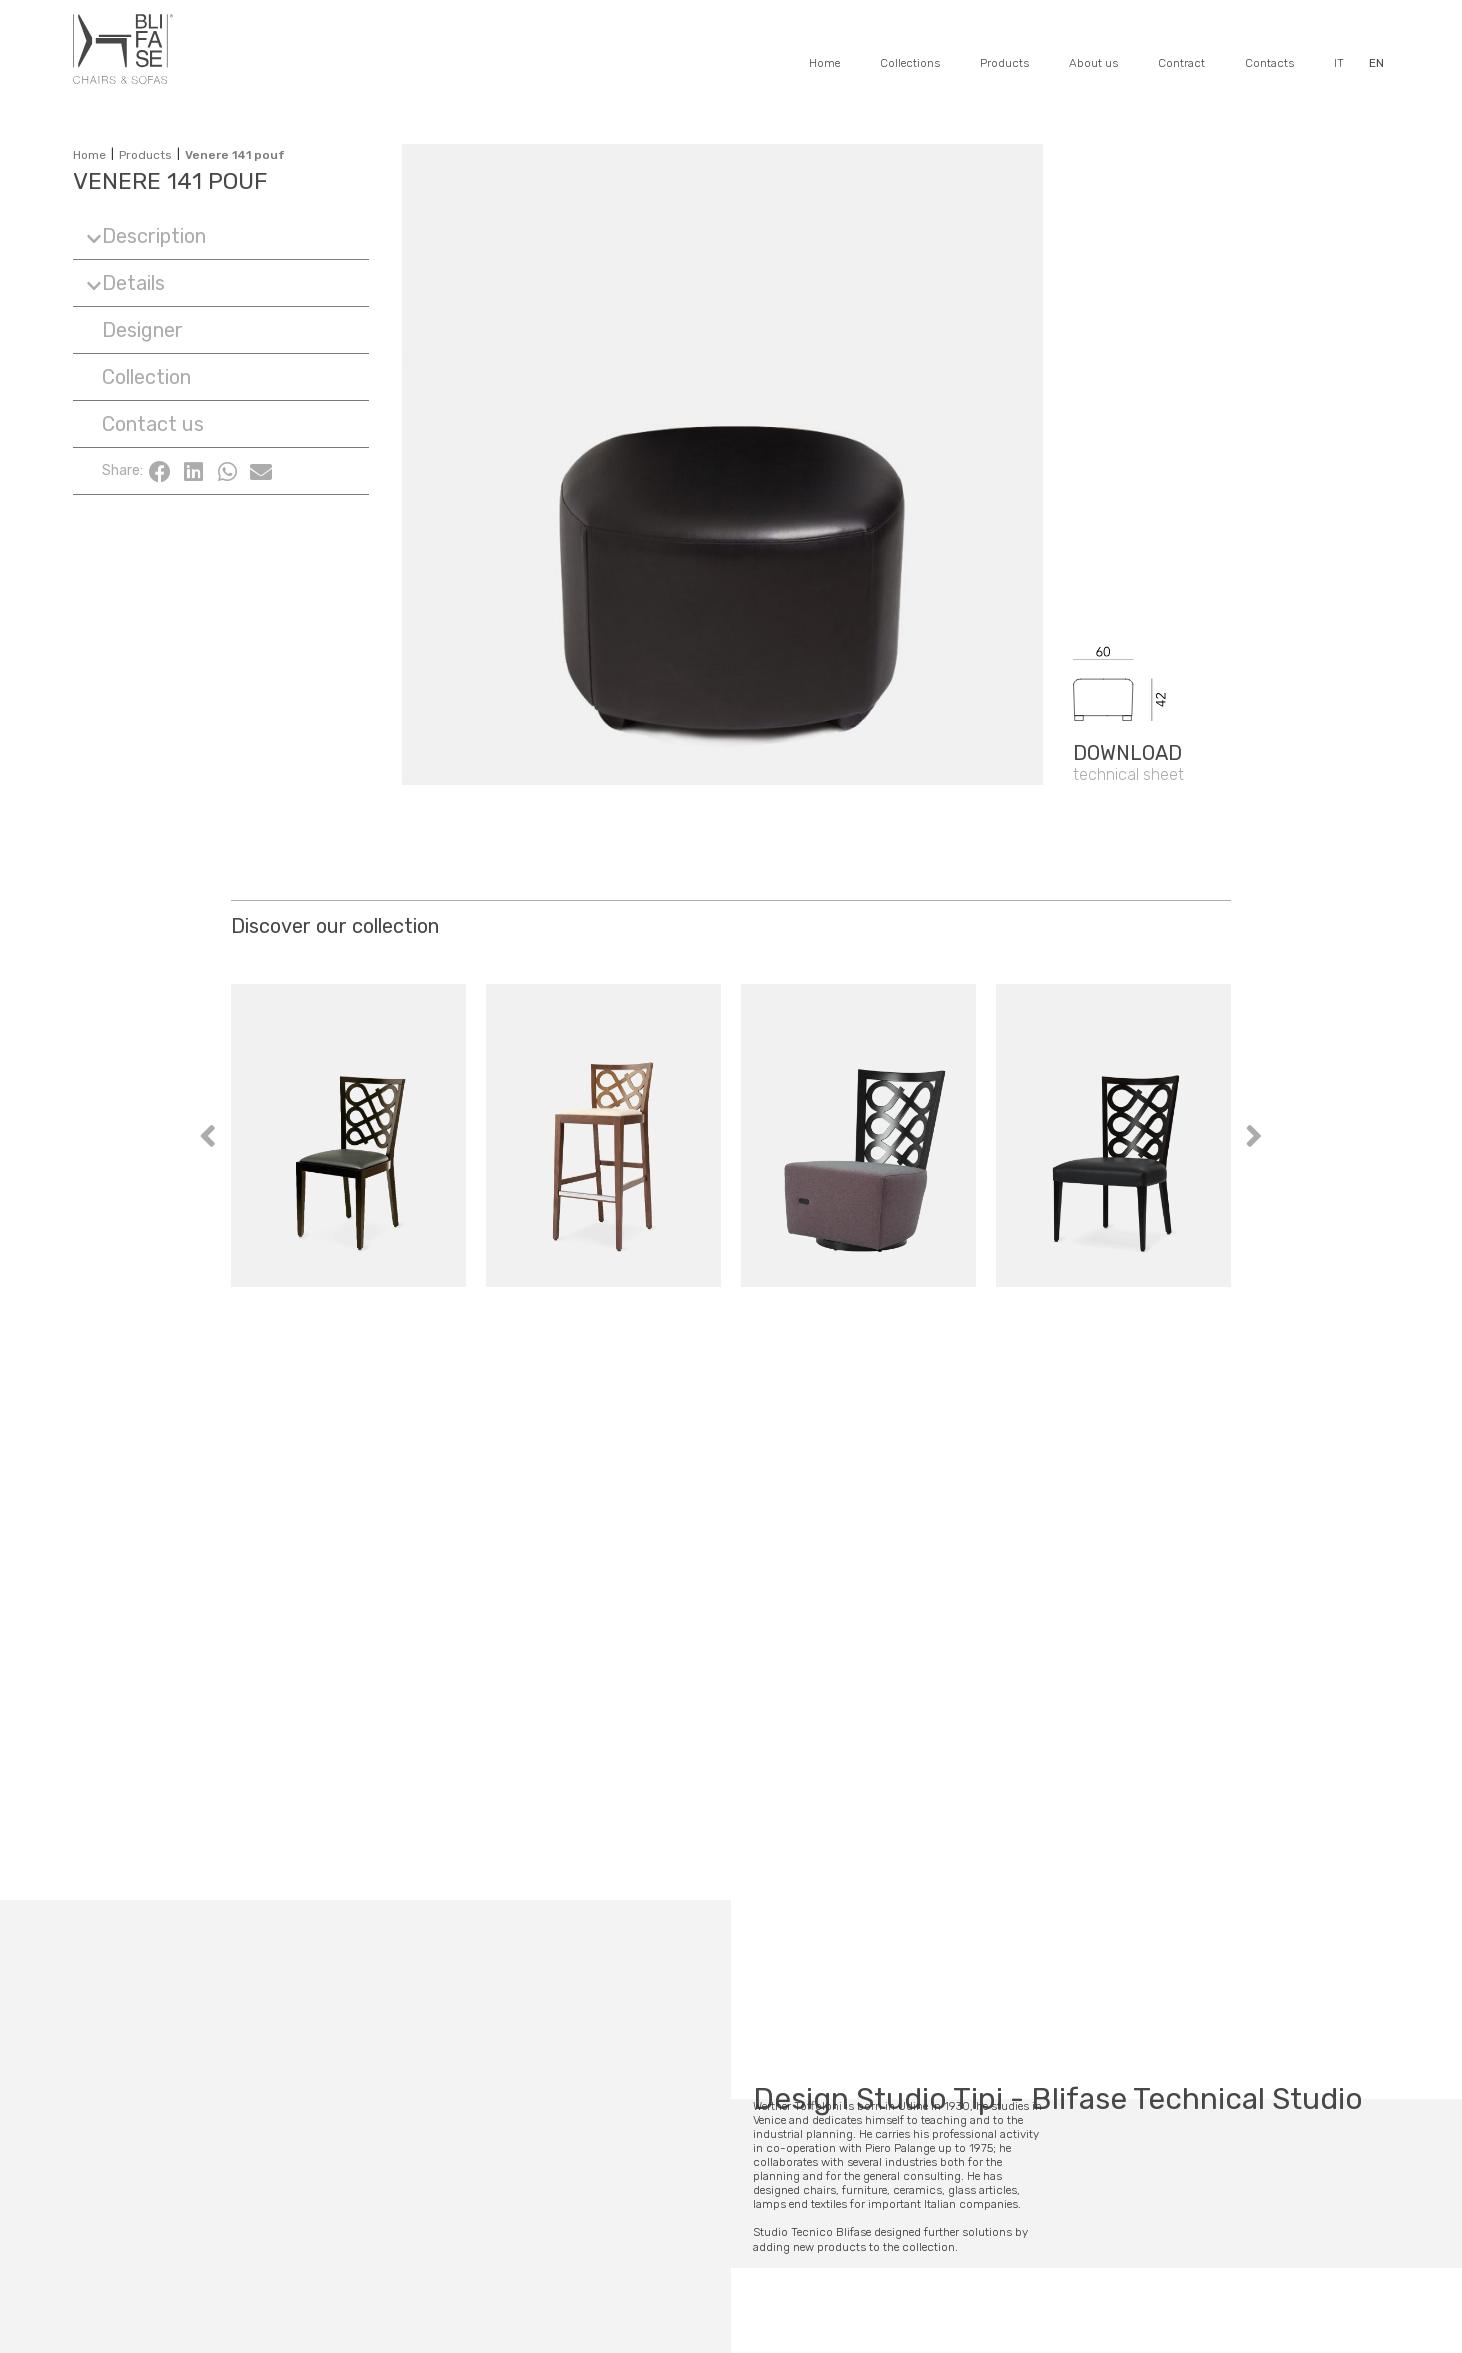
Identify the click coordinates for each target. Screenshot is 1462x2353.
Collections (910, 63)
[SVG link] (1230, 603)
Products (1004, 63)
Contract (1181, 63)
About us (1093, 63)
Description (154, 236)
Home (824, 63)
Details (133, 283)
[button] (221, 236)
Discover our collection (335, 926)
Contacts (1269, 63)
